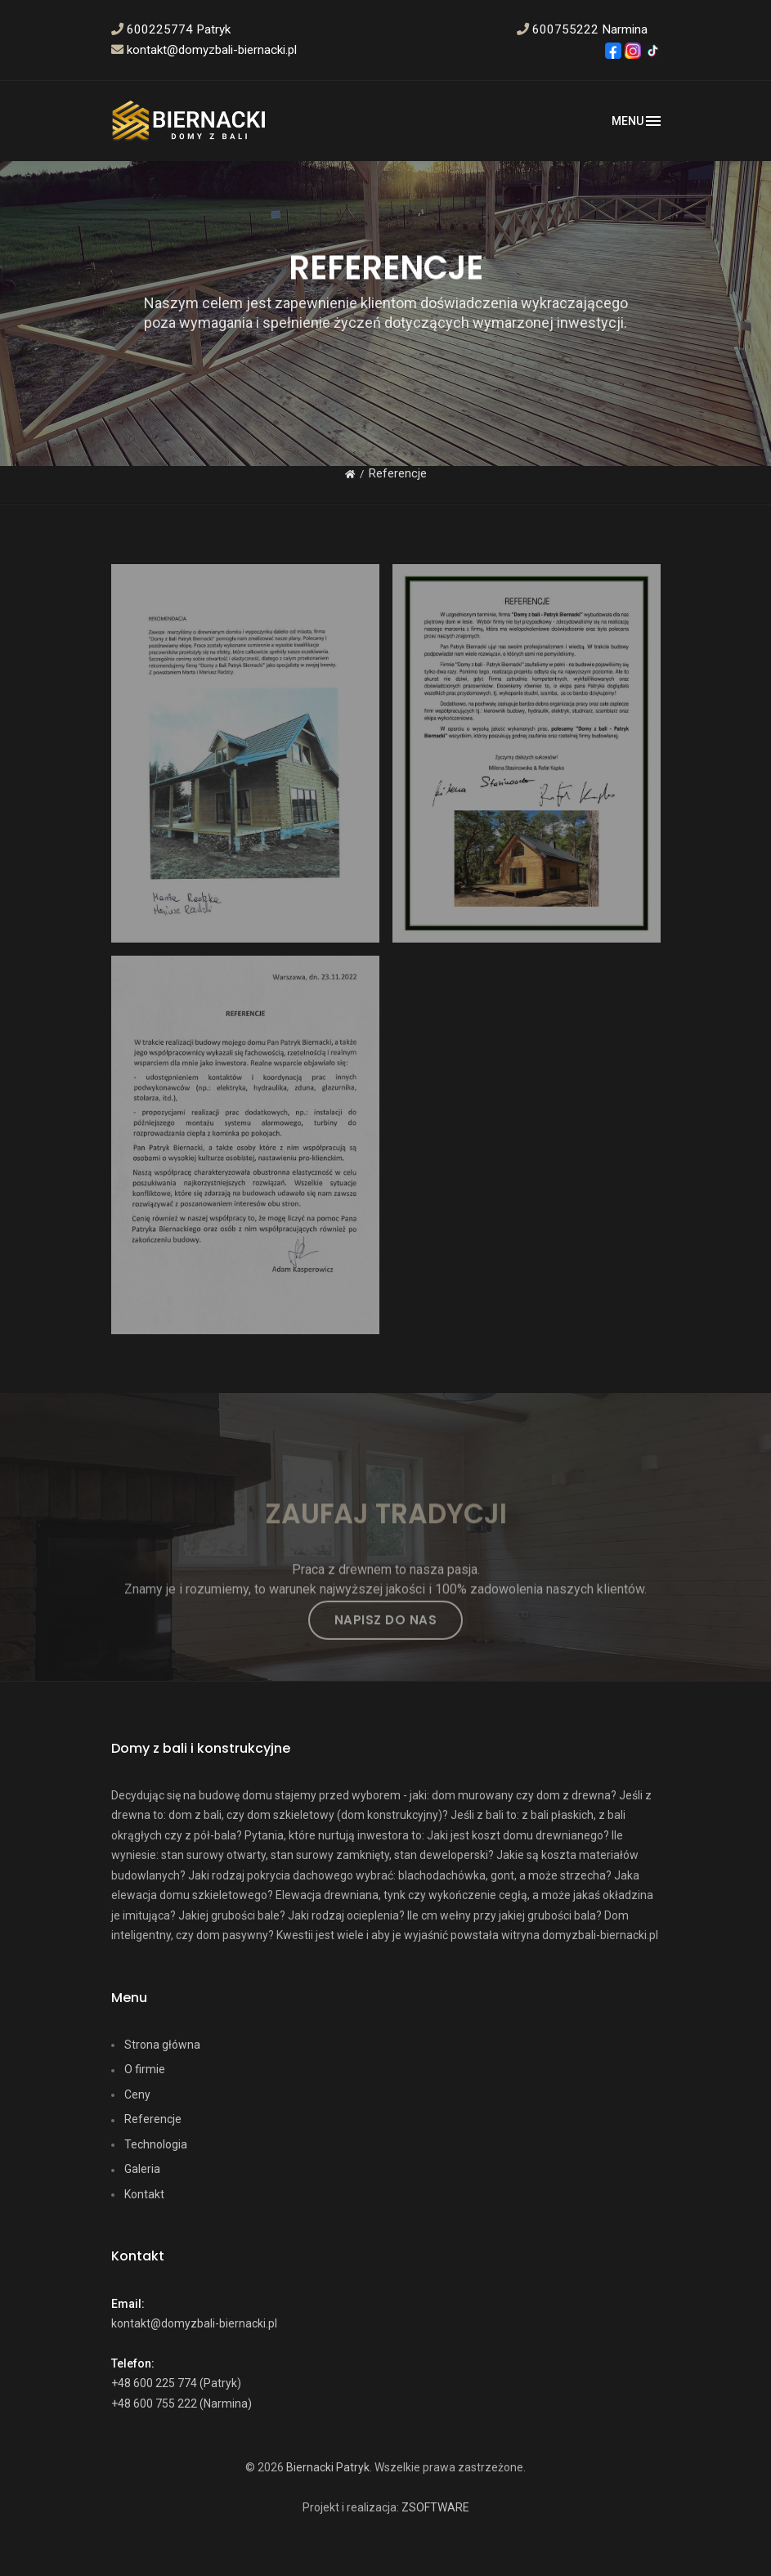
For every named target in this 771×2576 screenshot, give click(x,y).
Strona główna (162, 2044)
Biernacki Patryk (328, 2467)
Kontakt (144, 2194)
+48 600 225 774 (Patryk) (176, 2383)
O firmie (144, 2069)
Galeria (142, 2168)
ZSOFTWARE (435, 2507)
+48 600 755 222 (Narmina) (181, 2403)
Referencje (153, 2119)
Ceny (137, 2094)
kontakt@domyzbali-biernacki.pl (204, 50)
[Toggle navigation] (636, 121)
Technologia (155, 2144)
